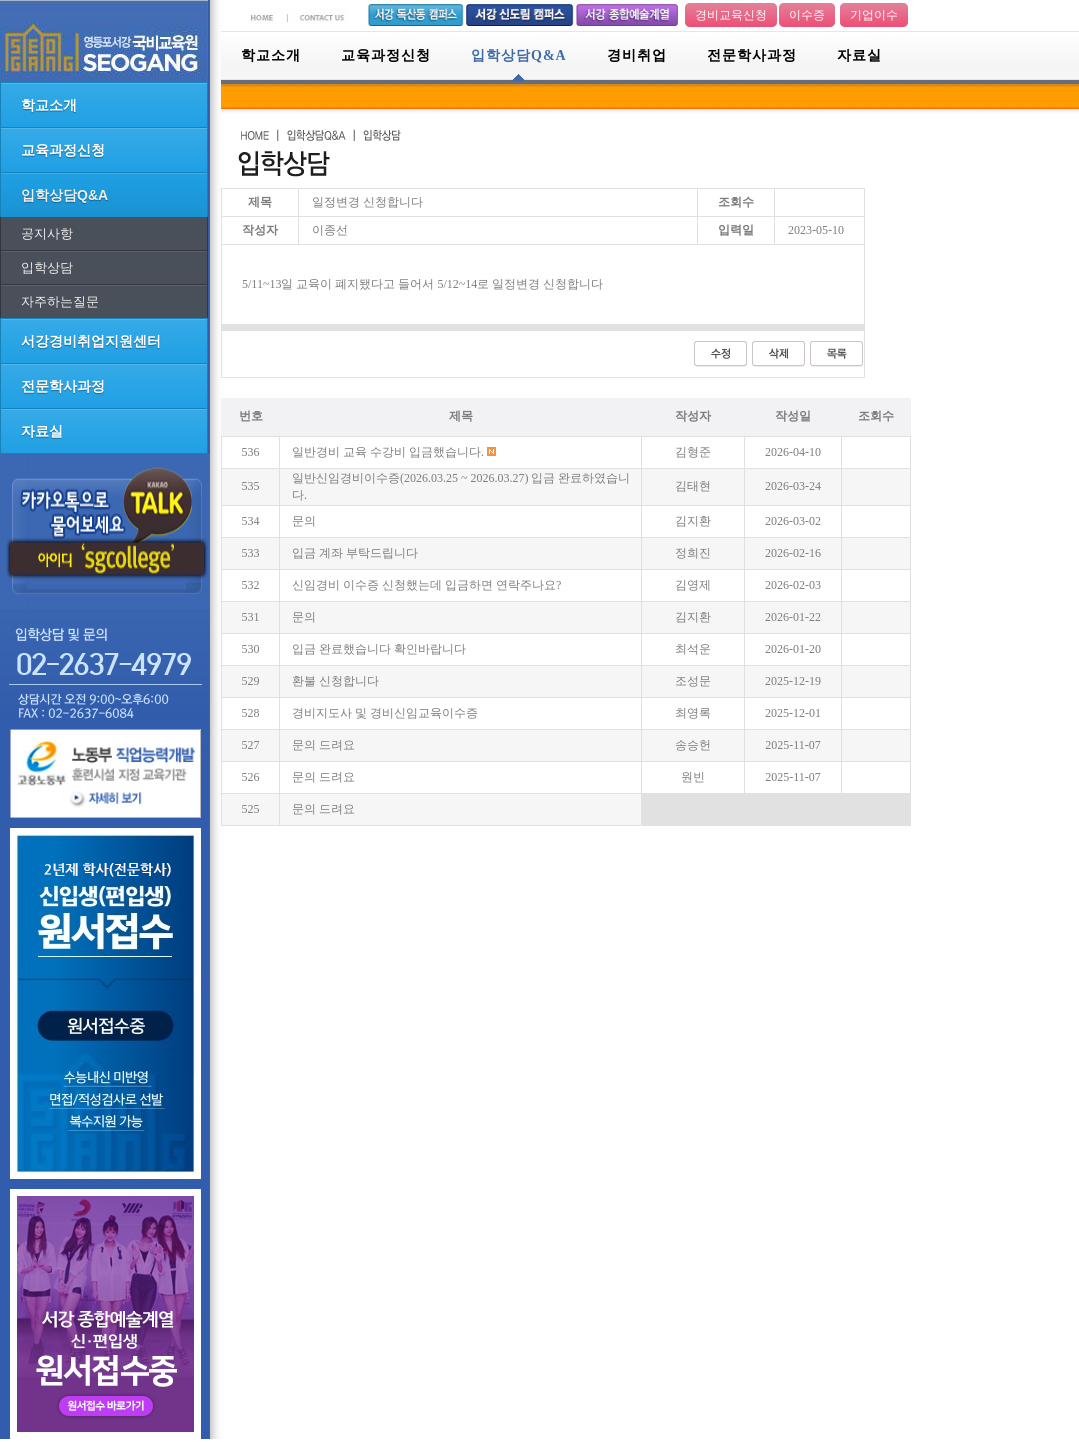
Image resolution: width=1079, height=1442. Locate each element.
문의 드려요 (323, 745)
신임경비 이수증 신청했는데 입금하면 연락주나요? (426, 585)
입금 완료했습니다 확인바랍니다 (379, 649)
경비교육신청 (731, 15)
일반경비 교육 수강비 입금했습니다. (388, 452)
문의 (304, 521)
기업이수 (874, 15)
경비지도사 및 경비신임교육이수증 (385, 713)
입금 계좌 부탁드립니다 (355, 553)
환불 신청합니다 (335, 681)
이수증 (807, 15)
